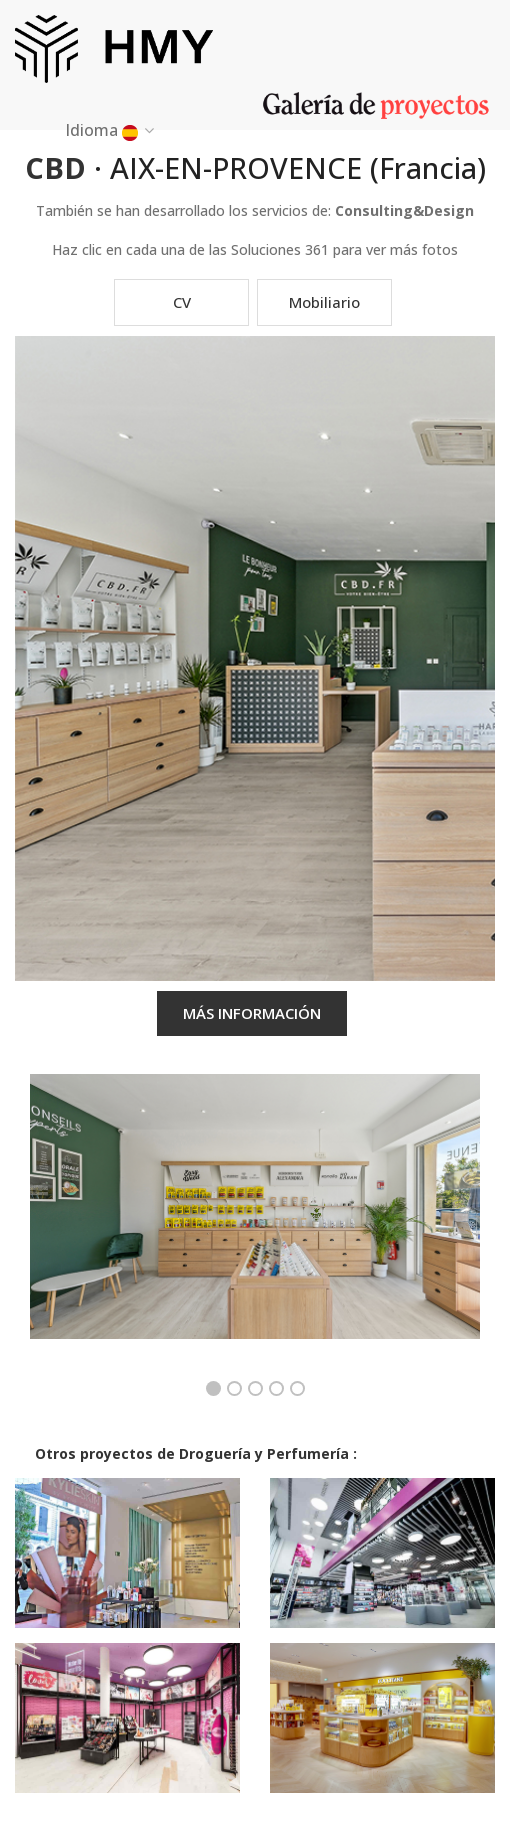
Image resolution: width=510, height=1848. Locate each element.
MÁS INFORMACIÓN (252, 1013)
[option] (255, 1221)
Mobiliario (324, 302)
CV (182, 302)
